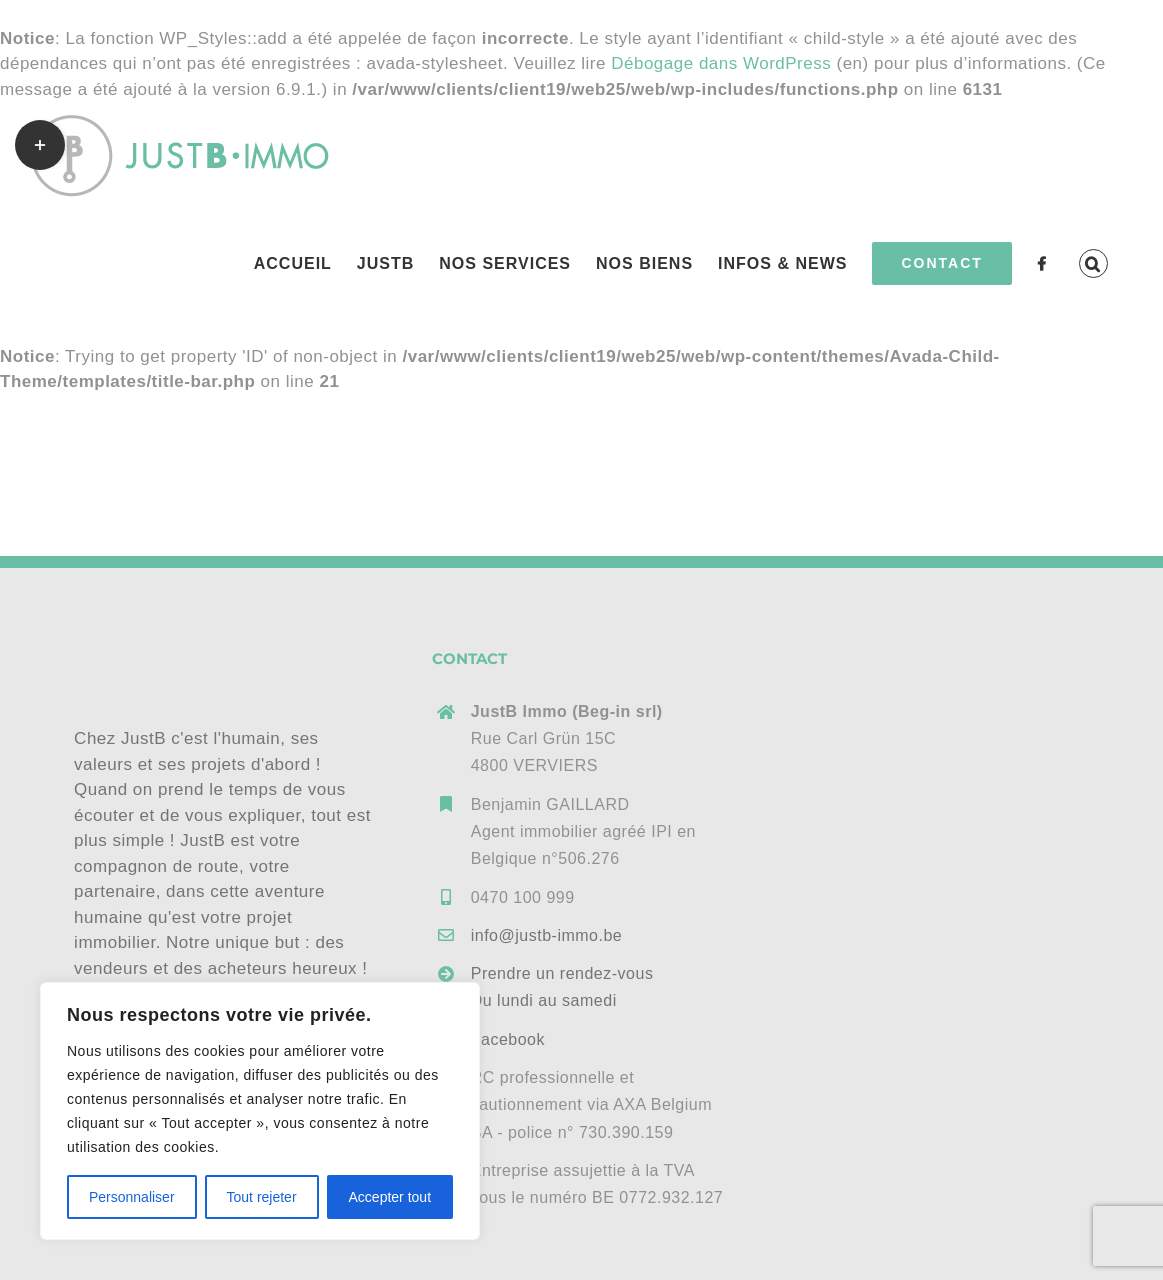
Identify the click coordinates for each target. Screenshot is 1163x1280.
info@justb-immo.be (547, 935)
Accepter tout (390, 1197)
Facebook (508, 1039)
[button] (1093, 263)
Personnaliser (132, 1197)
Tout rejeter (262, 1197)
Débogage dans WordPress (721, 63)
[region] (260, 1111)
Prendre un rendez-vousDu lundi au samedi (562, 987)
